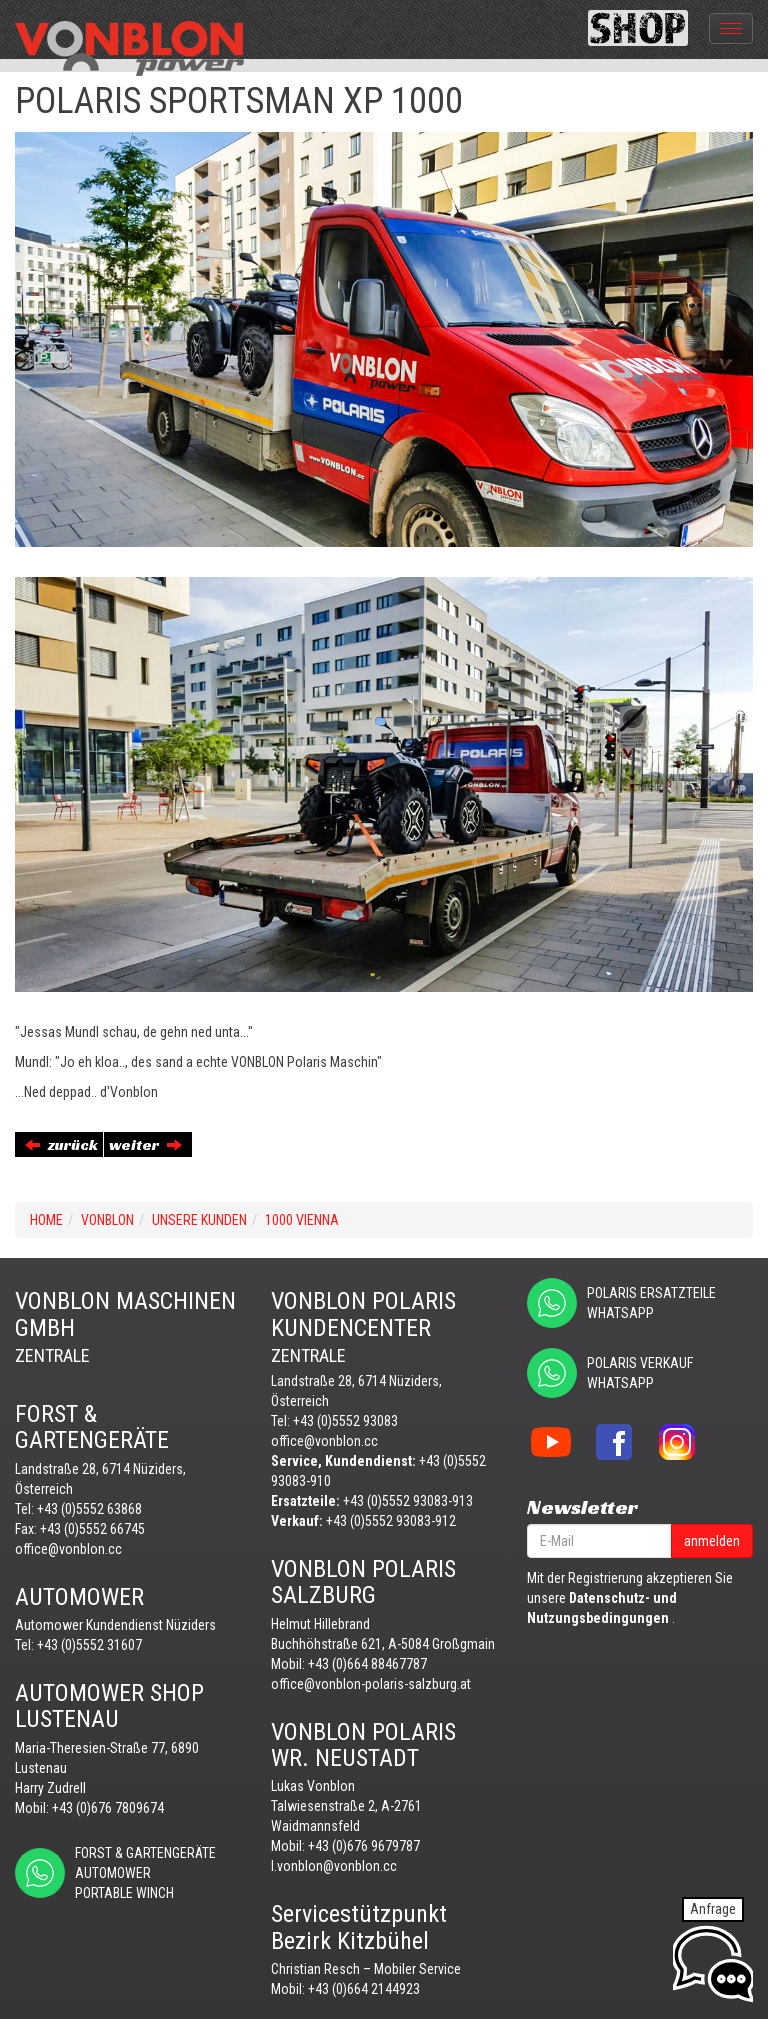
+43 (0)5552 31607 (89, 1645)
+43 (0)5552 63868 (89, 1509)
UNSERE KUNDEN (199, 1220)
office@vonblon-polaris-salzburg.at (371, 1684)
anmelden (712, 1541)
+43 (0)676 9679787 (364, 1846)
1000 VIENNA (302, 1220)
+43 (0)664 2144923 (364, 1989)
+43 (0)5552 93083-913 (408, 1501)
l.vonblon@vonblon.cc (334, 1866)
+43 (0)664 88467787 (367, 1664)
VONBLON (107, 1220)
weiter (145, 1144)
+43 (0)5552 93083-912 (391, 1521)
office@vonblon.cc (68, 1549)
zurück (61, 1144)
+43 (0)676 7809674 (108, 1808)
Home (46, 1220)
